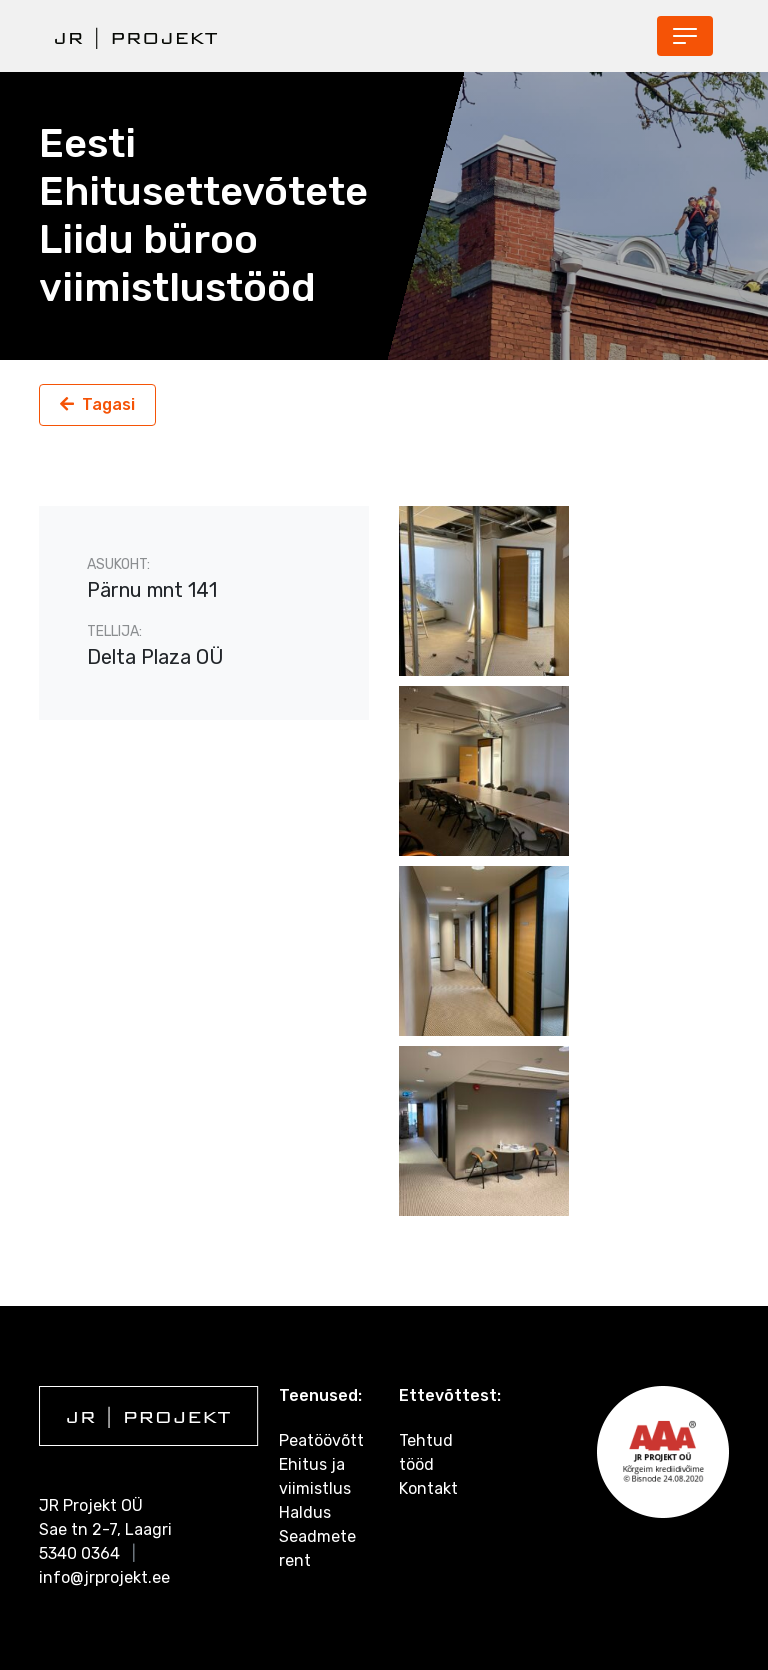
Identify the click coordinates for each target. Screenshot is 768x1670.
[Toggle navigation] (685, 36)
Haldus (305, 1512)
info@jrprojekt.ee (104, 1577)
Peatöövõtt (321, 1440)
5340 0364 (79, 1553)
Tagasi (108, 404)
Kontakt (428, 1488)
